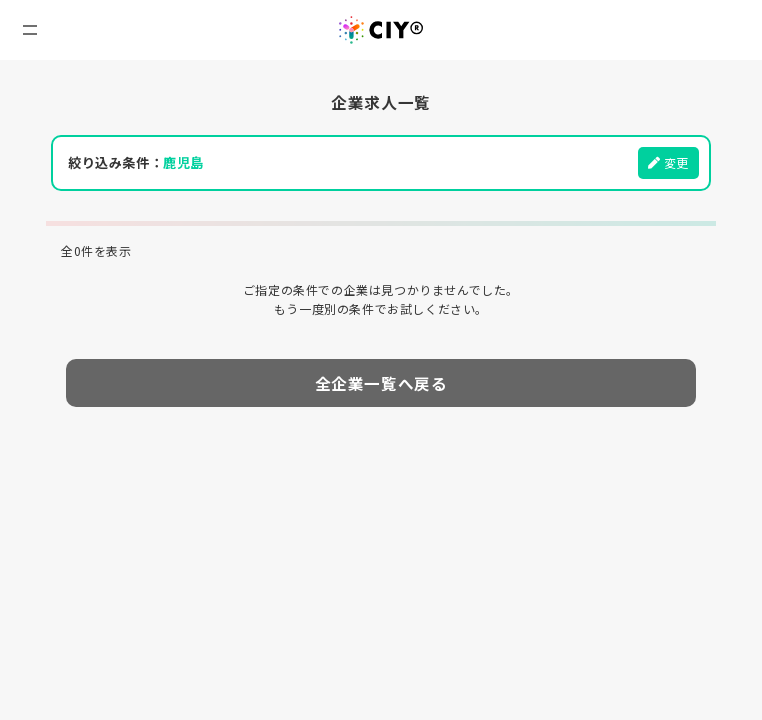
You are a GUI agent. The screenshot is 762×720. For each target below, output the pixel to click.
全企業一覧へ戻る (381, 383)
